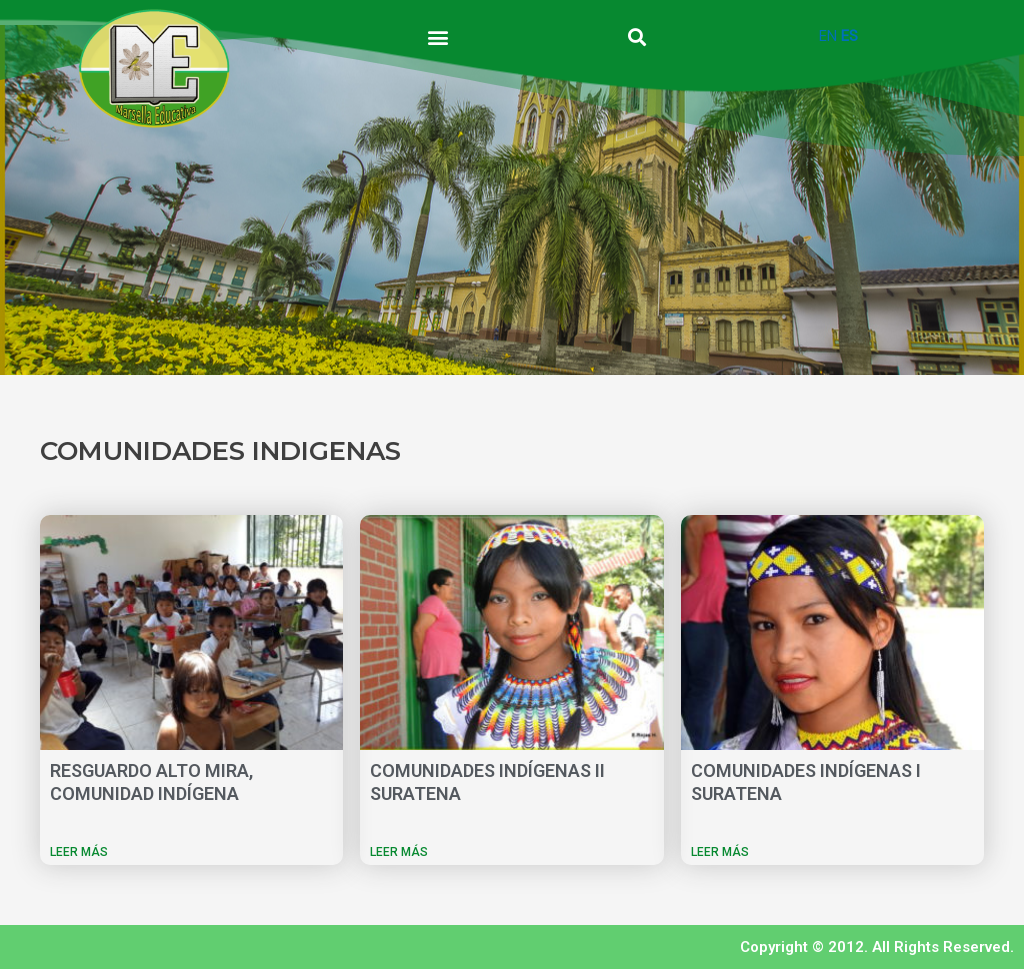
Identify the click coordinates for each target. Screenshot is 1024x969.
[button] (438, 36)
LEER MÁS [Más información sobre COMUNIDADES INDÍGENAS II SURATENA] (399, 852)
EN (828, 36)
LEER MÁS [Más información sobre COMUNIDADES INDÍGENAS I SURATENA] (720, 852)
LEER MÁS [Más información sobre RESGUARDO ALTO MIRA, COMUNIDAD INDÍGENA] (79, 852)
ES (849, 36)
